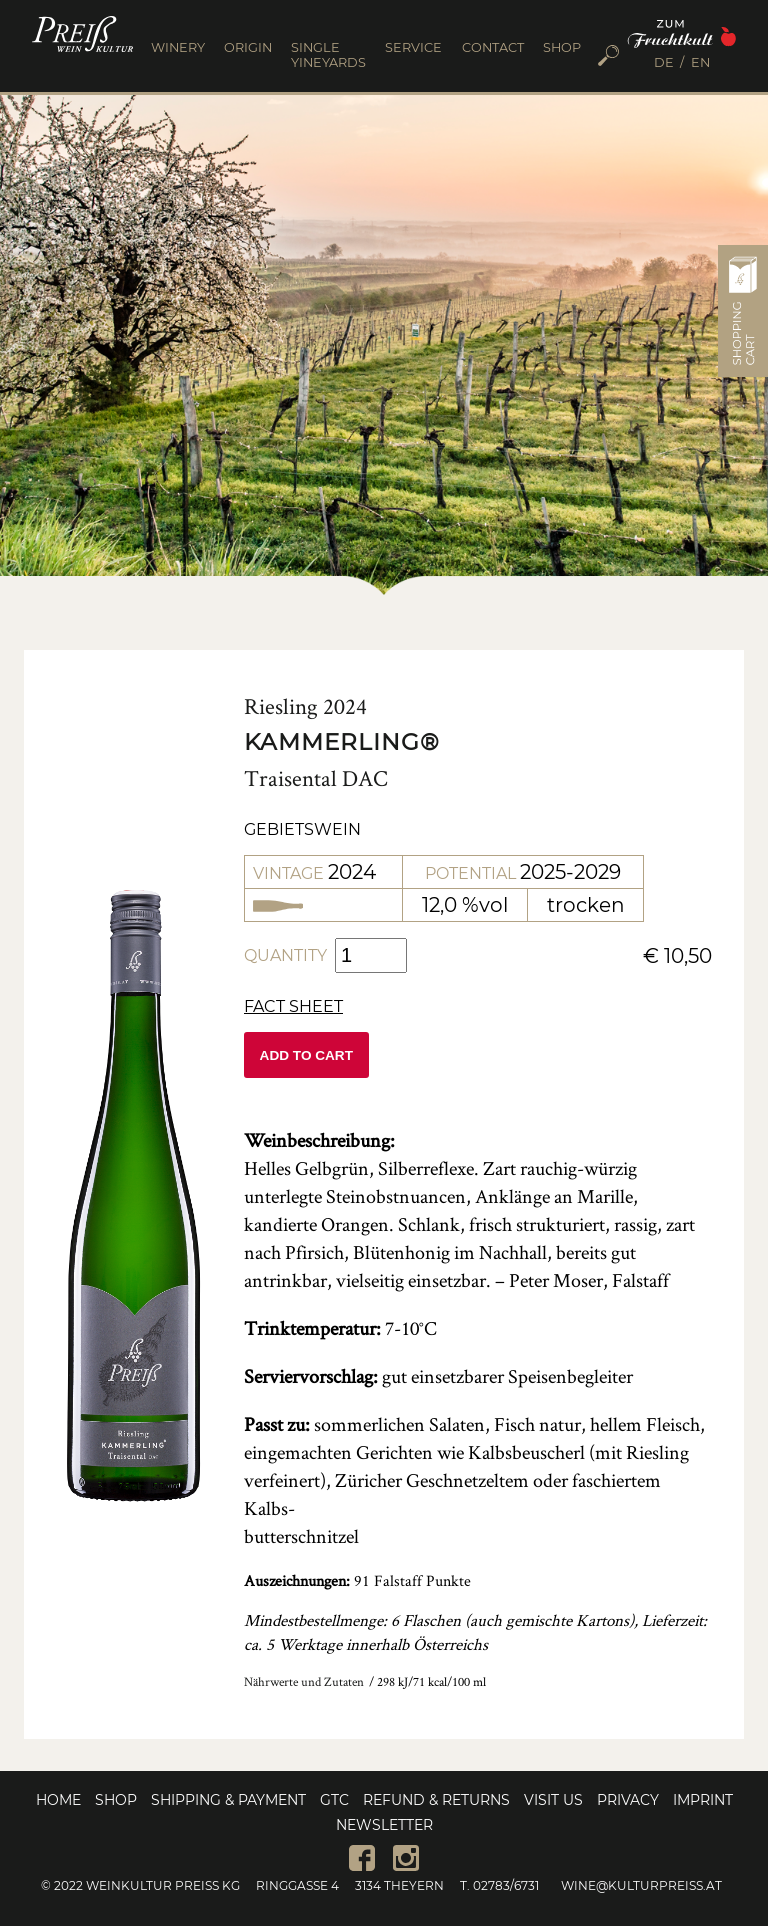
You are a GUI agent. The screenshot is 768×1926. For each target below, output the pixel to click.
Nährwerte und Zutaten (304, 1681)
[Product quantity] (371, 955)
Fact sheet (293, 1006)
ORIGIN (248, 47)
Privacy (628, 1800)
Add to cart (306, 1055)
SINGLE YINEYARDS (328, 55)
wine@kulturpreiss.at (641, 1885)
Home (58, 1800)
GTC (334, 1800)
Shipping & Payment (228, 1800)
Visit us (553, 1800)
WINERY (178, 47)
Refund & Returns (436, 1800)
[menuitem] (669, 64)
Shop (116, 1800)
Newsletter (384, 1825)
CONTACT (493, 47)
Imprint (703, 1800)
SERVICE (413, 47)
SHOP (562, 47)
